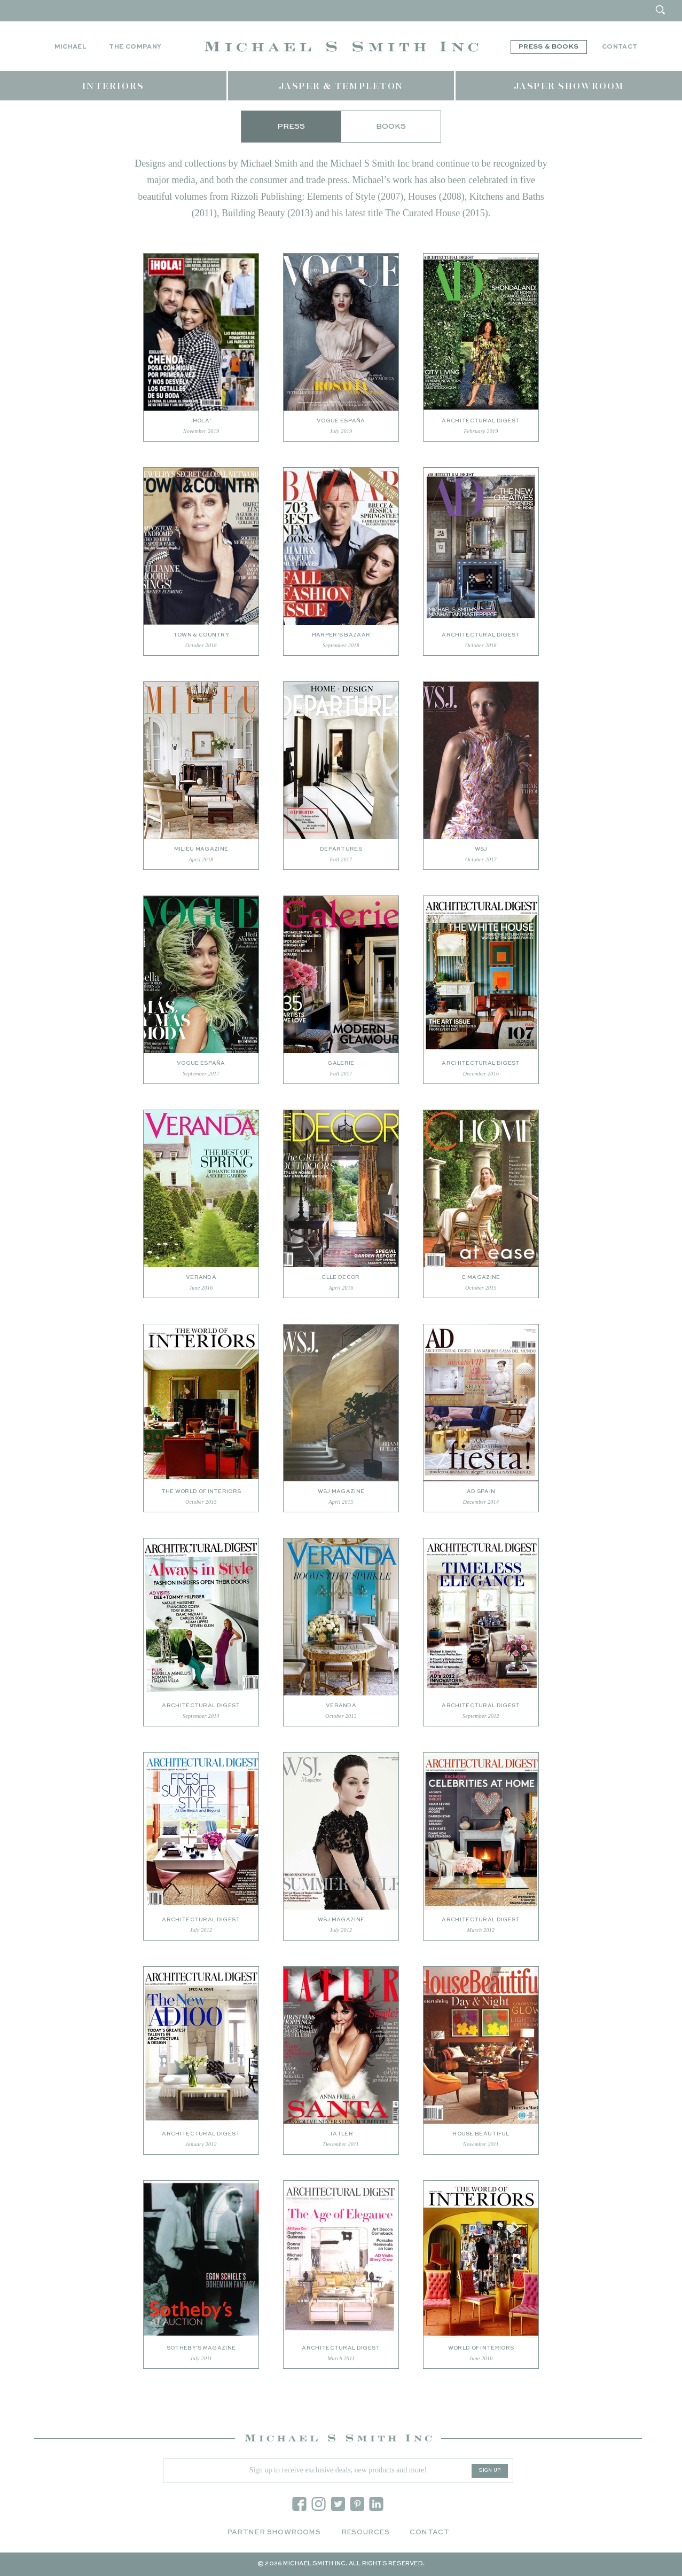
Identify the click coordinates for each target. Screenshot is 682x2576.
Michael (70, 47)
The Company (135, 47)
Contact (620, 47)
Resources (365, 2532)
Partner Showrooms (274, 2532)
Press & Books (549, 47)
